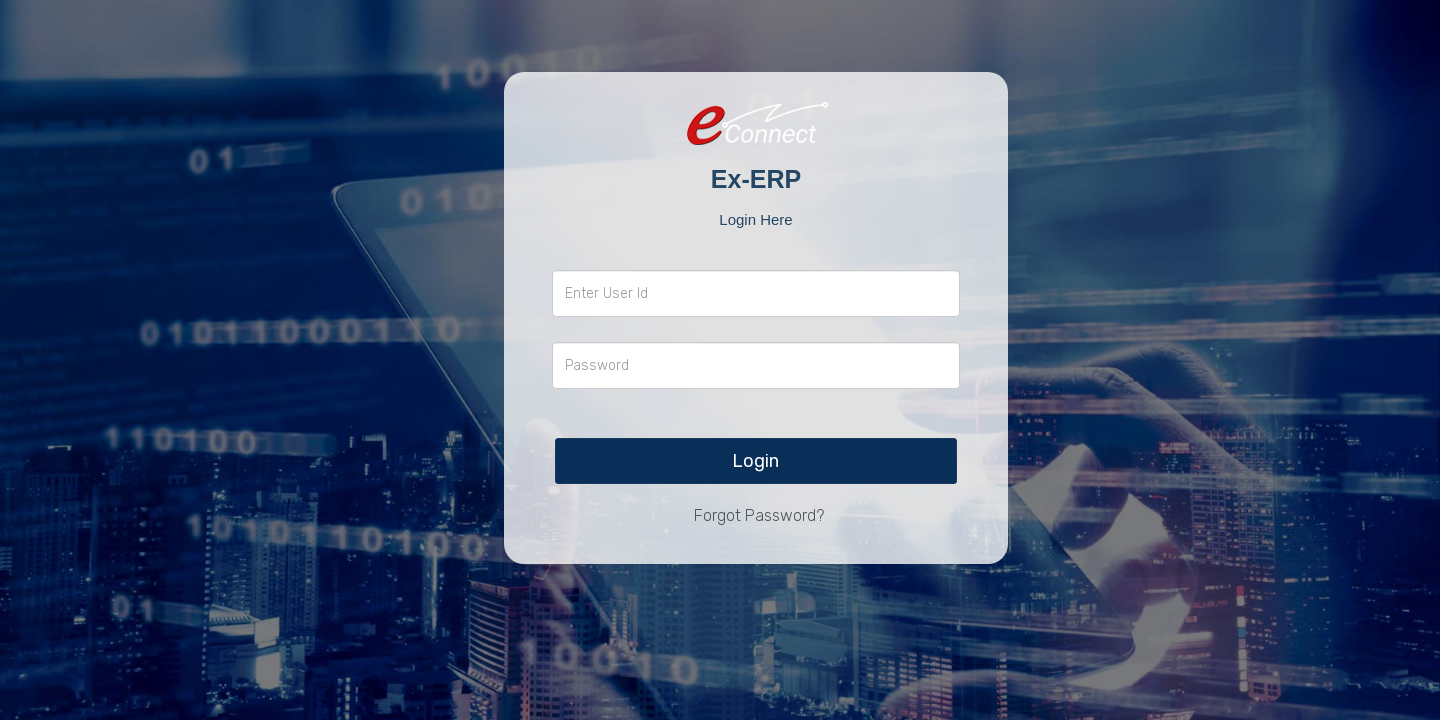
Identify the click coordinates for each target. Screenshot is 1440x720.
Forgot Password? (759, 515)
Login (755, 461)
